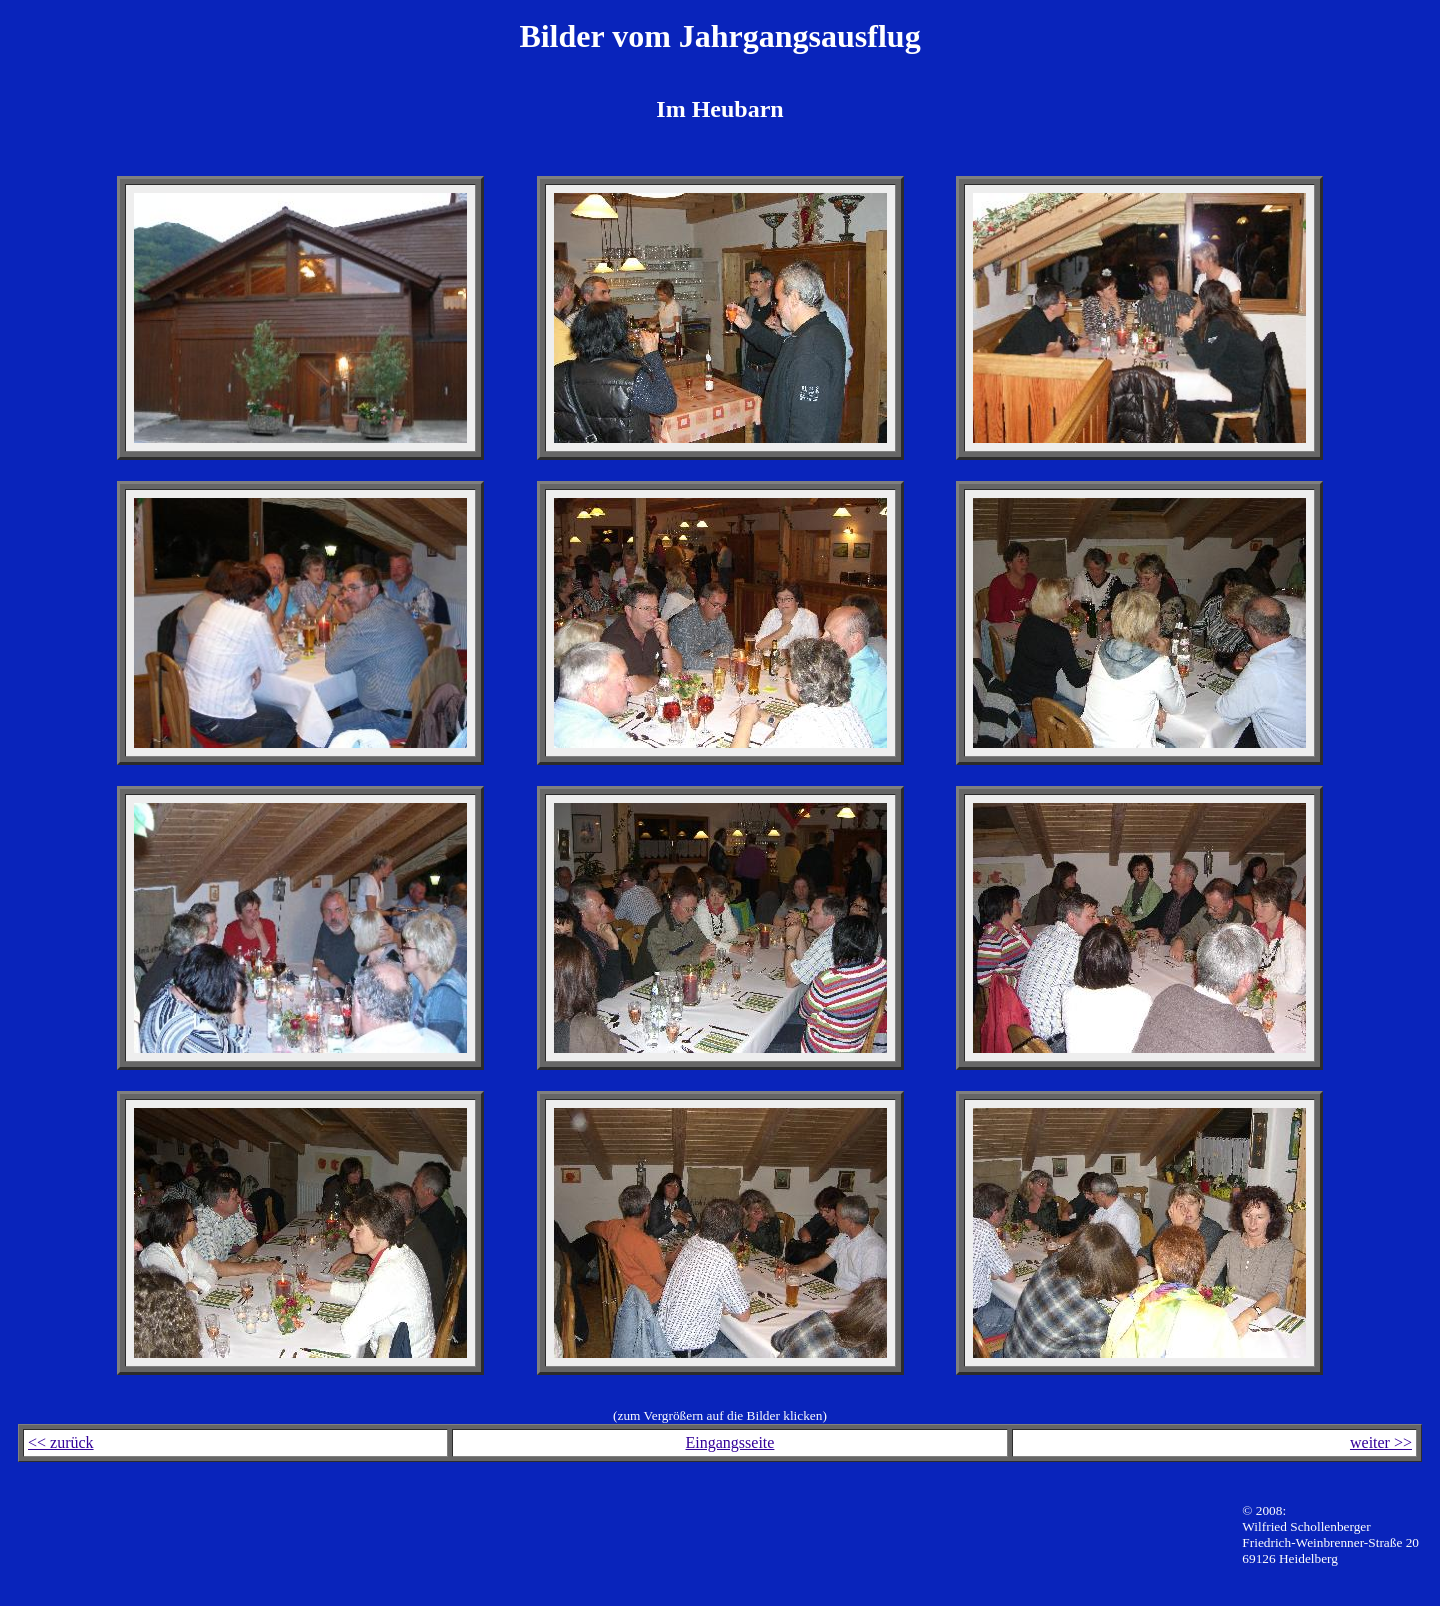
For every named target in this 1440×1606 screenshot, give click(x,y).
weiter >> (1381, 1442)
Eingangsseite (730, 1442)
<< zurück (61, 1442)
